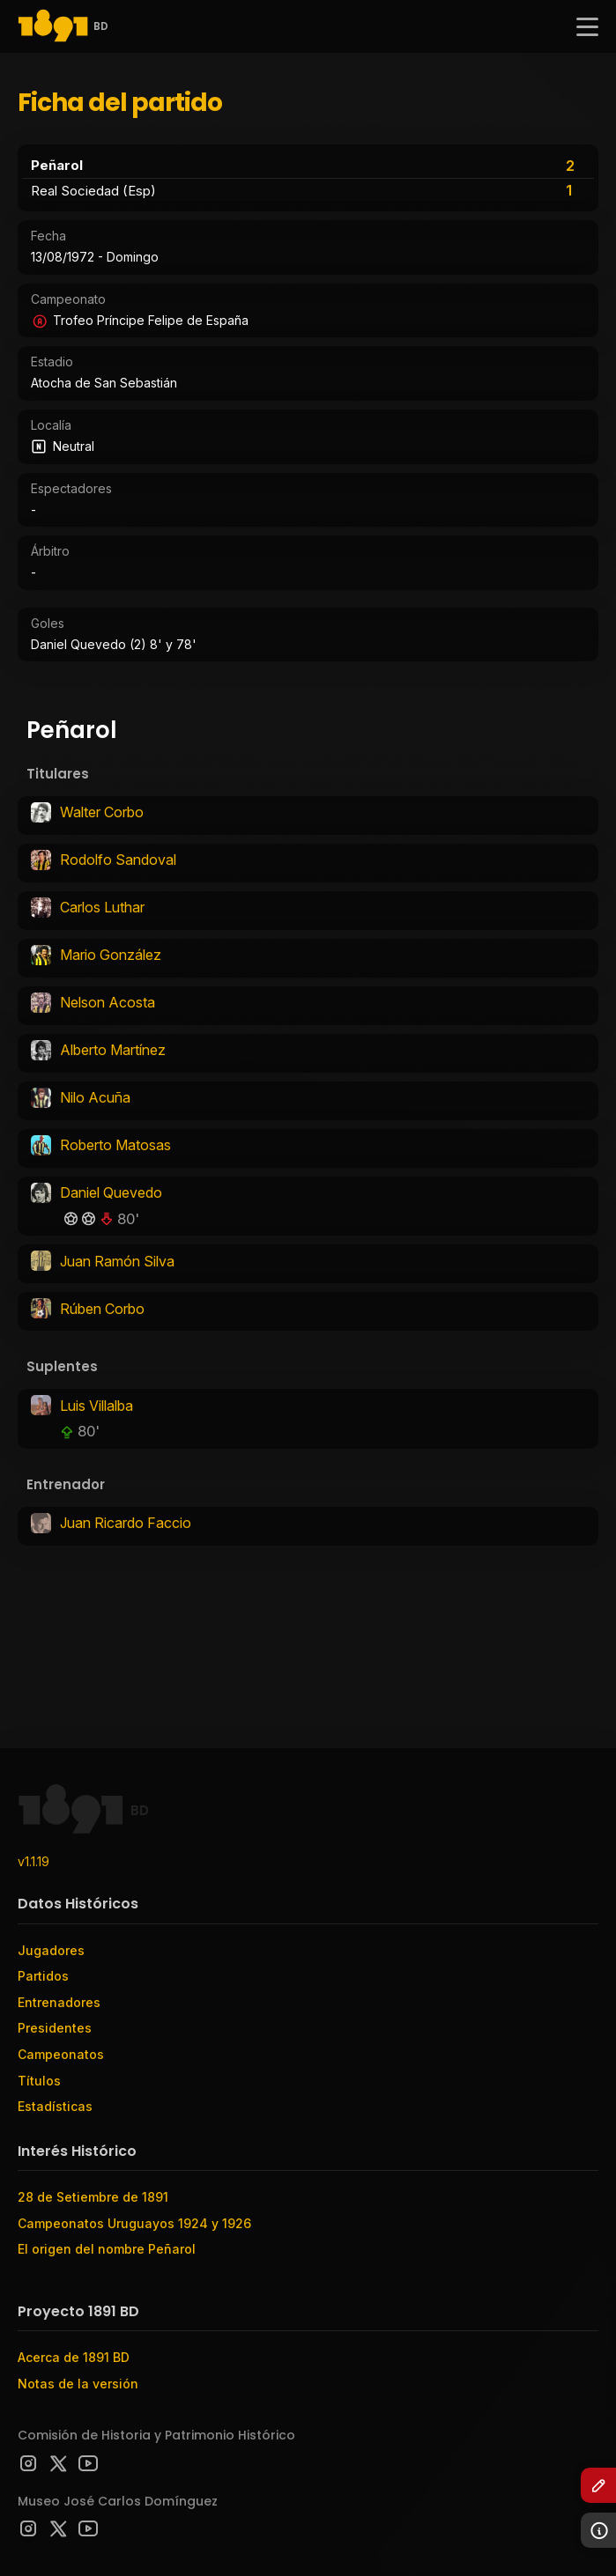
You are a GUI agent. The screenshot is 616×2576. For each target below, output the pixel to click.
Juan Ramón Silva (117, 1261)
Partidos (43, 1975)
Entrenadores (59, 2002)
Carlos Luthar (102, 907)
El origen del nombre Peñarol (107, 2248)
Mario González (110, 954)
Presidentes (55, 2027)
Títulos (39, 2080)
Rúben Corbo (102, 1309)
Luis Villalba (96, 1405)
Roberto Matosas (115, 1145)
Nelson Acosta (107, 1002)
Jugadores (51, 1950)
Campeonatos (61, 2054)
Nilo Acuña (95, 1097)
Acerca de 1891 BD (74, 2357)
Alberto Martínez (113, 1050)
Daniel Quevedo (111, 1192)
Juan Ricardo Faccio (125, 1523)
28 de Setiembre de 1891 (93, 2196)
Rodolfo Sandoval (118, 859)
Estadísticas (55, 2106)
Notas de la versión (78, 2383)
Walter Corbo (102, 812)
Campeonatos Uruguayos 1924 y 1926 (134, 2223)
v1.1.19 (33, 1861)
